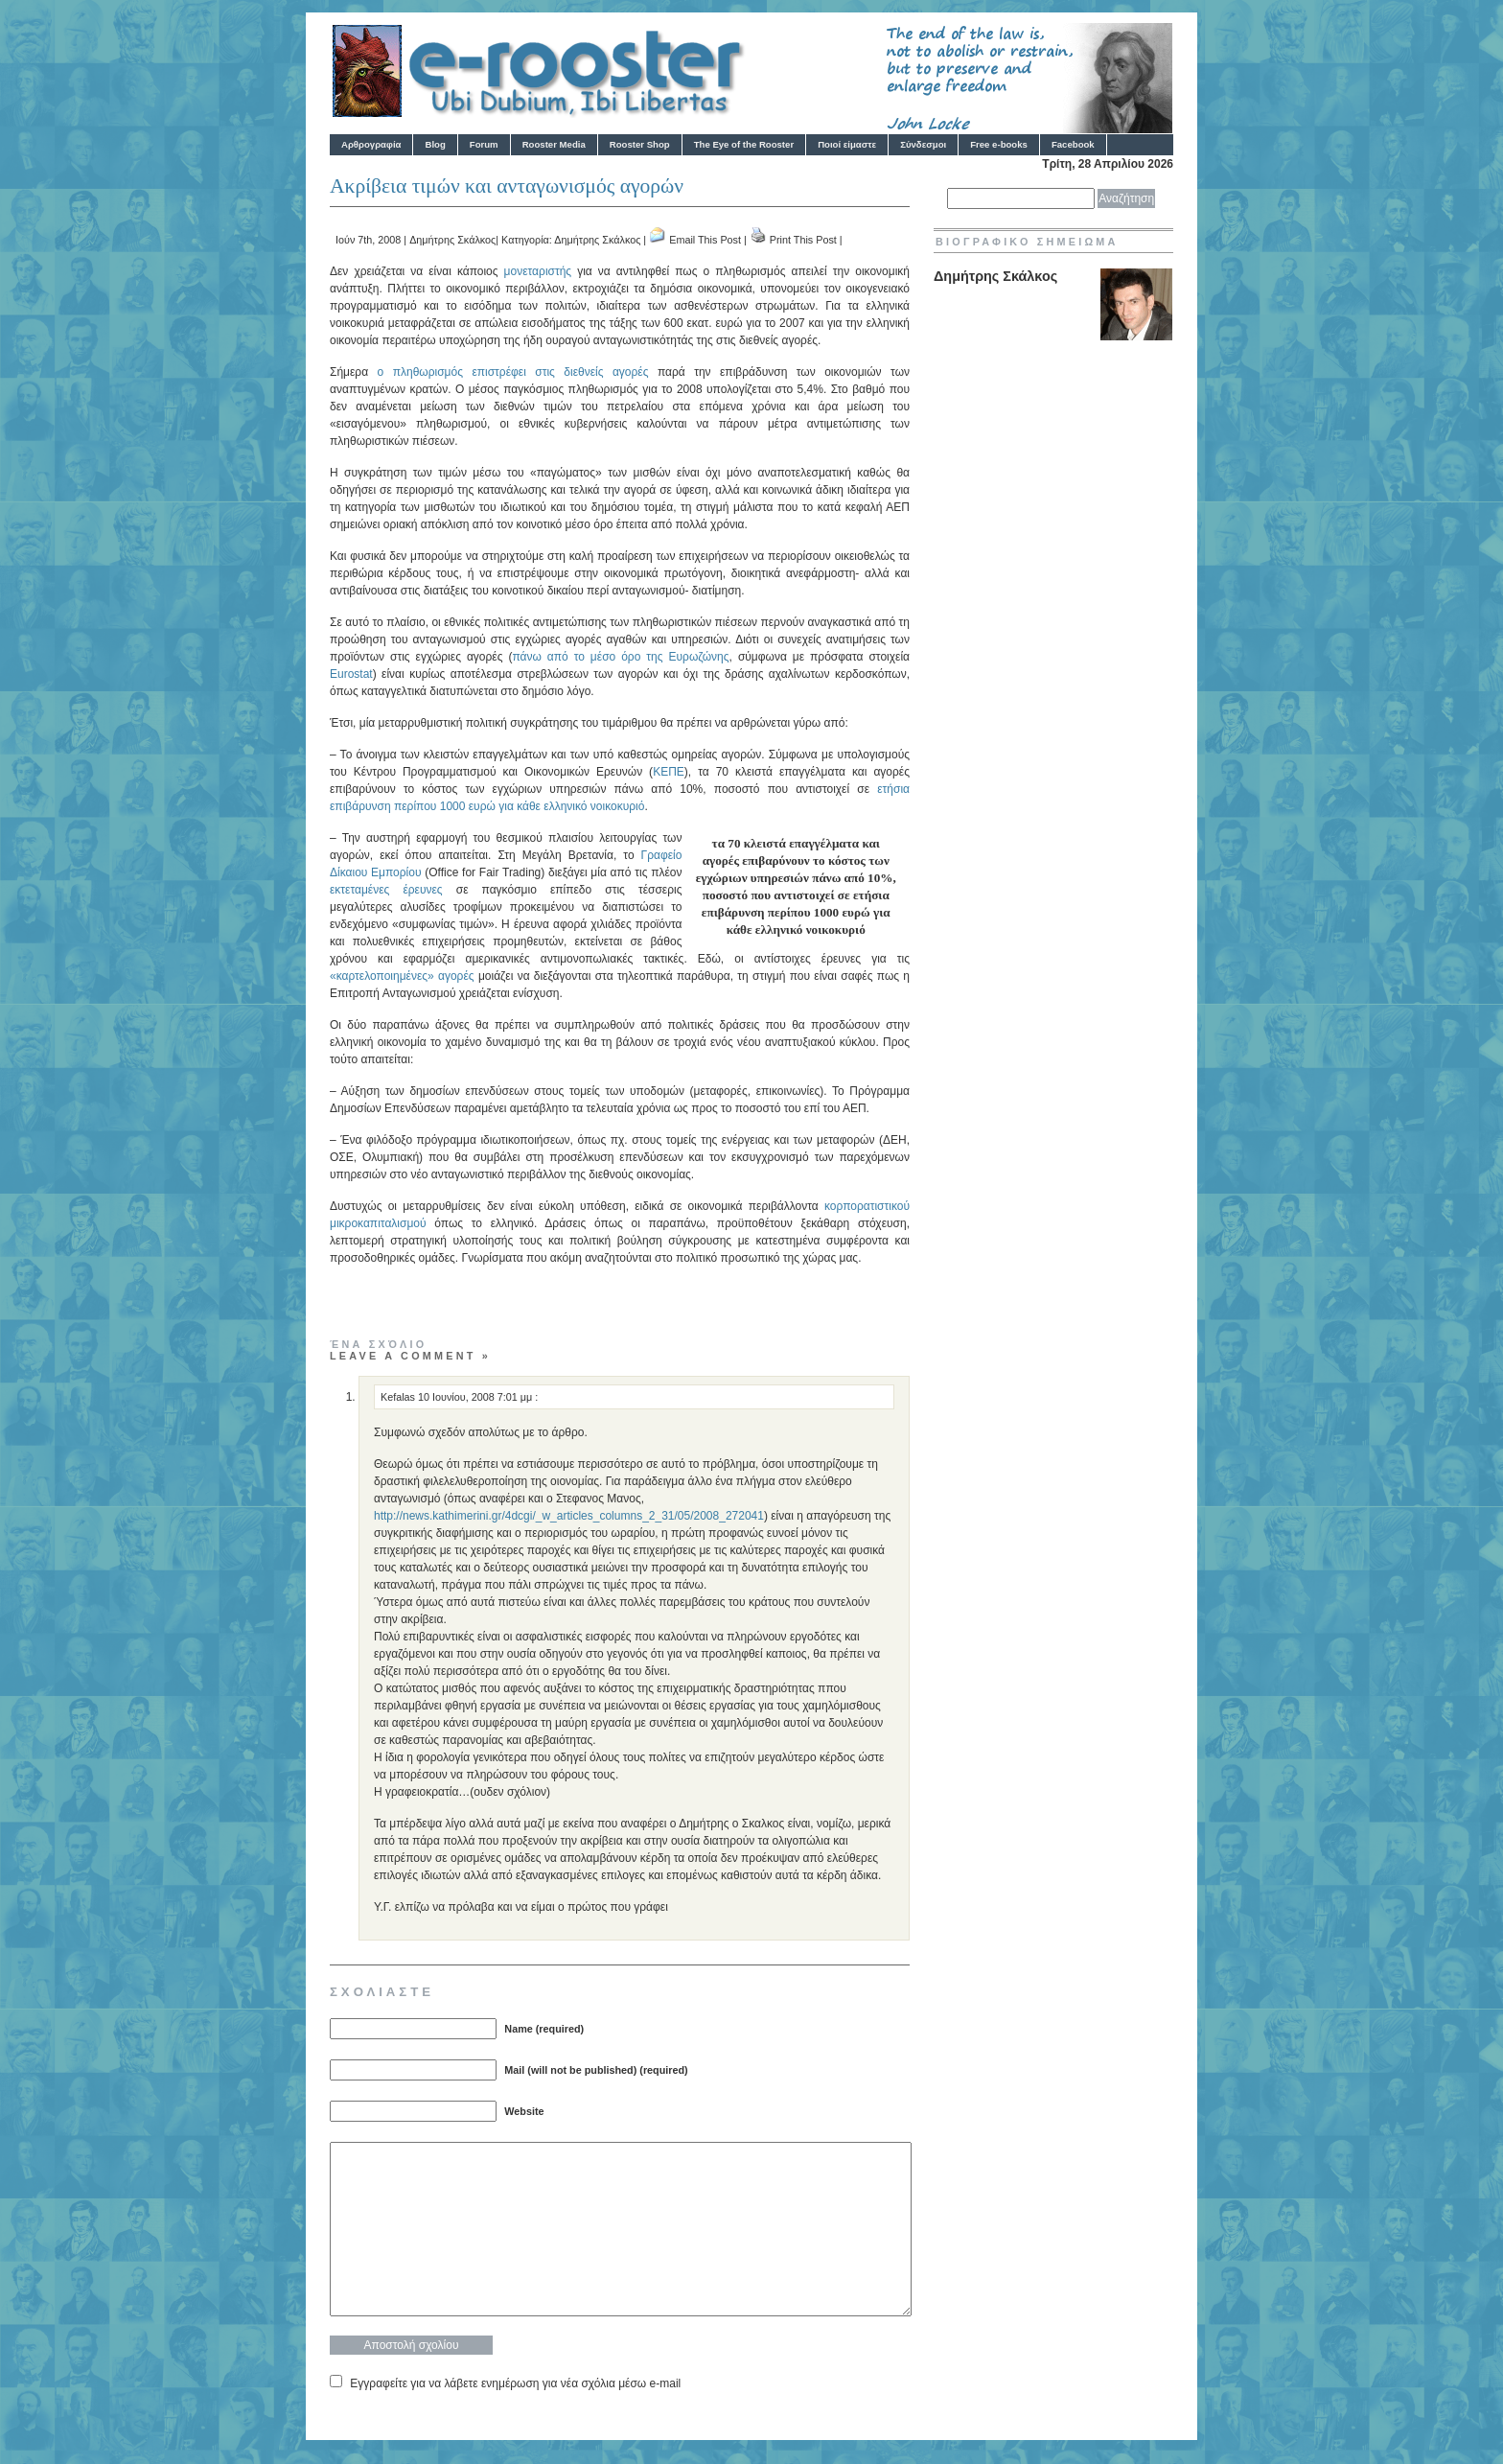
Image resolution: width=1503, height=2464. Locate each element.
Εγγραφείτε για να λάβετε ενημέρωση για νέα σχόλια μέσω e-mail (515, 2383)
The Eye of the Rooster (744, 144)
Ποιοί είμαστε (847, 144)
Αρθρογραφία (371, 144)
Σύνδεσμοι (923, 144)
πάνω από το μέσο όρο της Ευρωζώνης (620, 656)
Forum (484, 144)
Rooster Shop (640, 144)
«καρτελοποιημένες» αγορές (402, 976)
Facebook (1073, 144)
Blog (435, 144)
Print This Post (803, 239)
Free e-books (999, 144)
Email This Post (705, 239)
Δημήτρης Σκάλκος (452, 239)
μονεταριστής (538, 271)
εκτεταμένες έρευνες (386, 889)
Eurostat (351, 674)
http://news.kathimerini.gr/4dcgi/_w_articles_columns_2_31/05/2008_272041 (569, 1516)
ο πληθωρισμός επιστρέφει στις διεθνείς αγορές (513, 372)
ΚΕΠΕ (668, 772)
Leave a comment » (410, 1355)
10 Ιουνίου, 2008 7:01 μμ (476, 1397)
